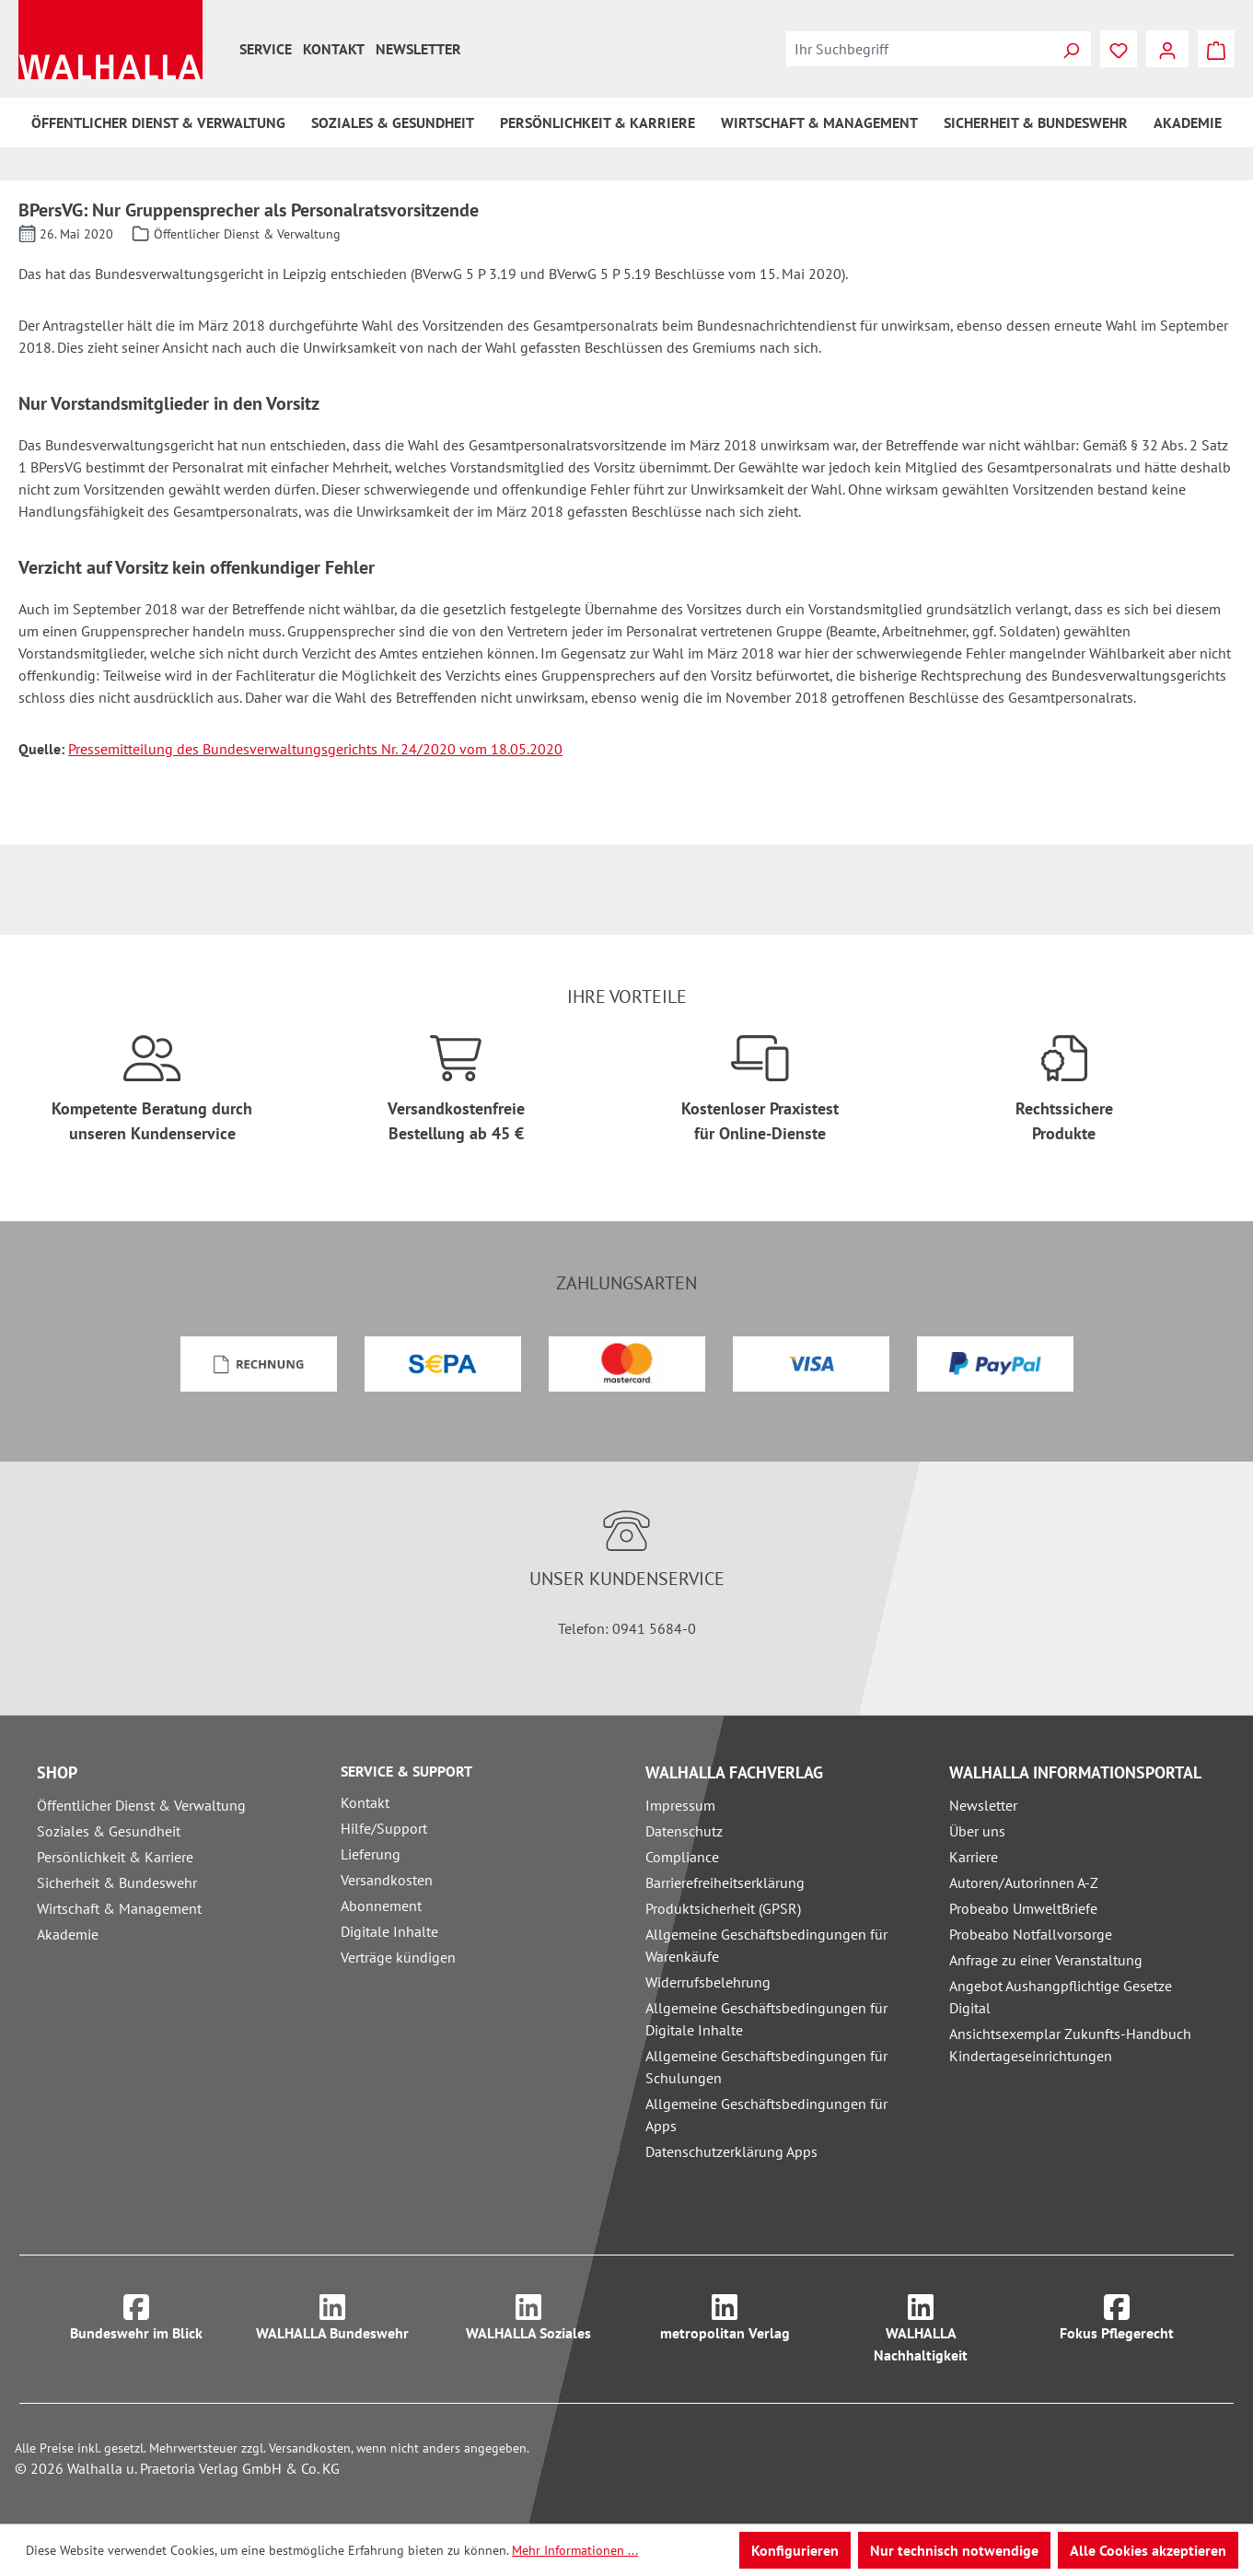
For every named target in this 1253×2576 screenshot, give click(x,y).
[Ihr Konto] (1167, 48)
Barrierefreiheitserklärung (725, 1882)
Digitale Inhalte (389, 1931)
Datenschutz (684, 1831)
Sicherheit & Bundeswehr (117, 1882)
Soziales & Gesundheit (108, 1831)
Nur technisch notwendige (954, 2550)
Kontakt (334, 49)
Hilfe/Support (384, 1828)
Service (265, 49)
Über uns (977, 1831)
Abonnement (381, 1905)
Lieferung (370, 1854)
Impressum (680, 1805)
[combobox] (918, 48)
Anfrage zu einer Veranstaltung (1046, 1960)
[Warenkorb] (1216, 48)
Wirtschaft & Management (119, 1908)
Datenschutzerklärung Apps (731, 2151)
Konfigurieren (795, 2550)
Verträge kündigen (398, 1957)
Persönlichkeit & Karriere (115, 1856)
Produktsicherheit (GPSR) (723, 1908)
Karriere (973, 1856)
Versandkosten (387, 1880)
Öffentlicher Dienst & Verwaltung (141, 1805)
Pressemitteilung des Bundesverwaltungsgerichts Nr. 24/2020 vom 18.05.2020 (315, 749)
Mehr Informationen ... (575, 2550)
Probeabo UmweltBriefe (1023, 1908)
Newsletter (418, 49)
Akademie (68, 1934)
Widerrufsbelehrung (708, 1982)
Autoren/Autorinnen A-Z (1023, 1882)
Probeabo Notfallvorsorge (1030, 1934)
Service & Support (406, 1771)
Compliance (682, 1856)
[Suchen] (1070, 48)
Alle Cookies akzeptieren (1148, 2550)
